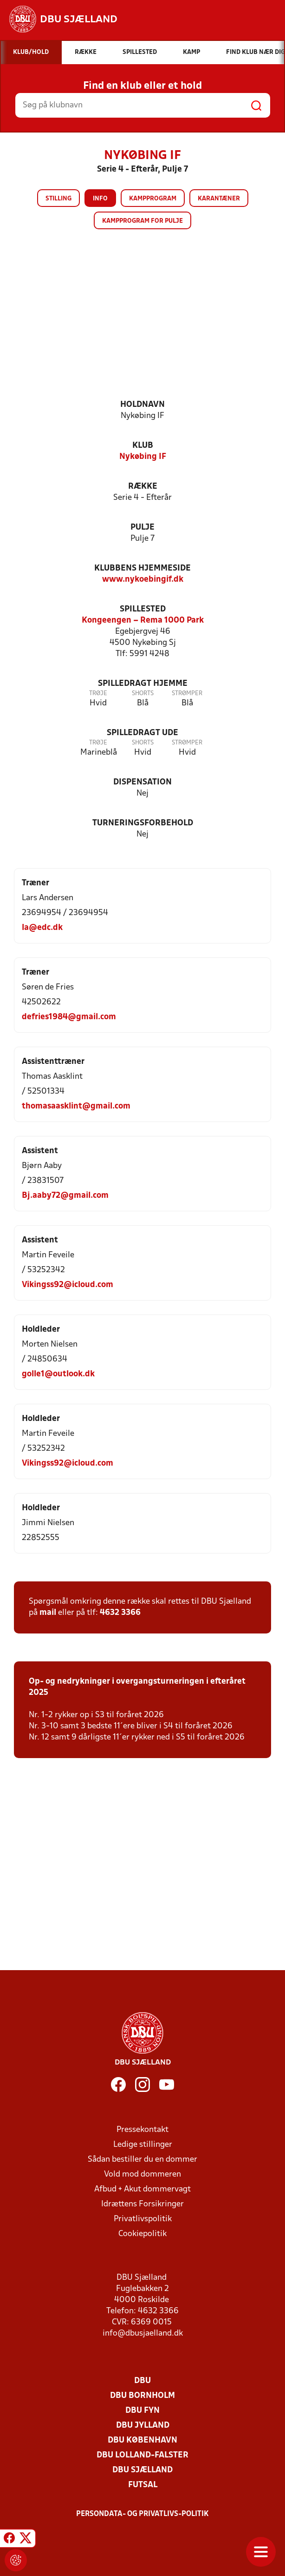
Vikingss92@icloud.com (67, 1285)
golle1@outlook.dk (58, 1374)
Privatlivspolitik (143, 2219)
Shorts (143, 693)
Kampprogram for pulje (142, 221)
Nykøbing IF (142, 457)
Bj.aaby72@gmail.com (65, 1196)
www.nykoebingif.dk (142, 580)
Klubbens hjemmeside (142, 568)
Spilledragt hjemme (143, 684)
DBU (142, 2381)
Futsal (142, 2485)
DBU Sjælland (142, 2470)
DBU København (142, 2440)
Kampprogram (152, 199)
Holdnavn (142, 405)
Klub (142, 446)
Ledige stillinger (142, 2145)
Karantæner (219, 199)
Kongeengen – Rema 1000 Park (143, 620)
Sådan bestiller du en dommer (142, 2160)
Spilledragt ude (142, 733)
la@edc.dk (42, 928)
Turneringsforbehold (142, 823)
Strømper (187, 693)
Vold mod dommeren (142, 2174)
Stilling (58, 199)
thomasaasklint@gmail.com (76, 1106)
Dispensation (142, 782)
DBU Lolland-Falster (142, 2455)
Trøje (98, 693)
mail (47, 1613)
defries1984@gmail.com (69, 1017)
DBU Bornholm (142, 2396)
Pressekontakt (142, 2130)
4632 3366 (120, 1613)
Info (100, 199)
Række (142, 487)
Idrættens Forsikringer (142, 2204)
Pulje (142, 527)
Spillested (143, 609)
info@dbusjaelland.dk (143, 2333)
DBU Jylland (142, 2426)
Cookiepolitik (142, 2234)
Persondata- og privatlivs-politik (142, 2514)
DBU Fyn (142, 2411)
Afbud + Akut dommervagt (142, 2189)
